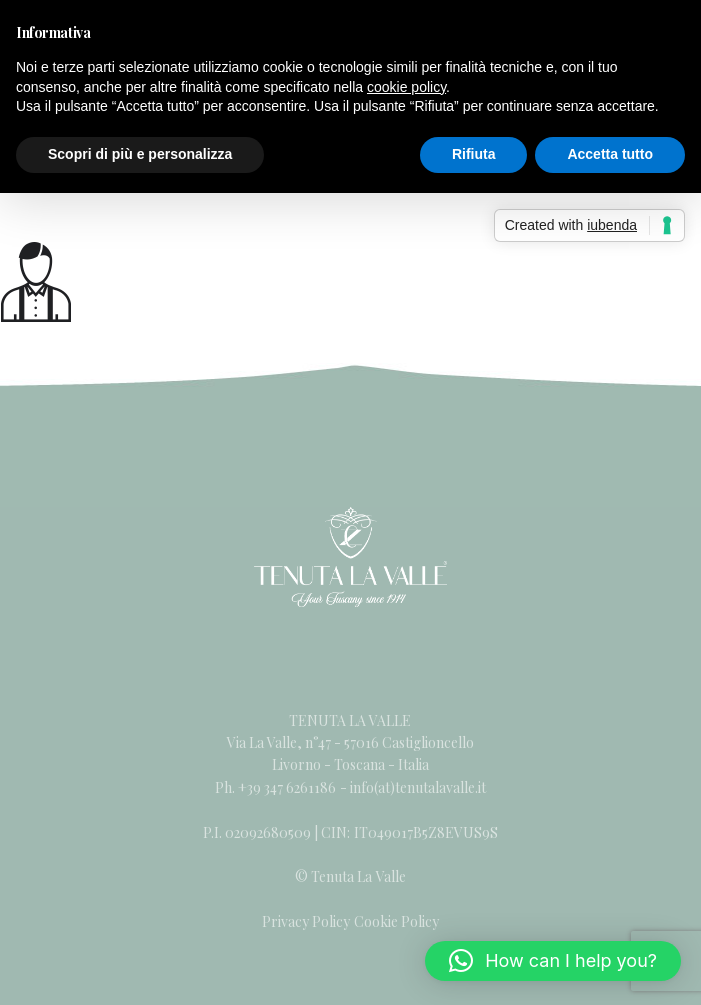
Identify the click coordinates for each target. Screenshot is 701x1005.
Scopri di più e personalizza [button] (140, 154)
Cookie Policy (396, 921)
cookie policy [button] (406, 87)
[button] (553, 961)
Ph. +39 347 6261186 (277, 787)
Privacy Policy (306, 921)
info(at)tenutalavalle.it (418, 787)
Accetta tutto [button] (610, 154)
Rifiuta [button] (474, 154)
